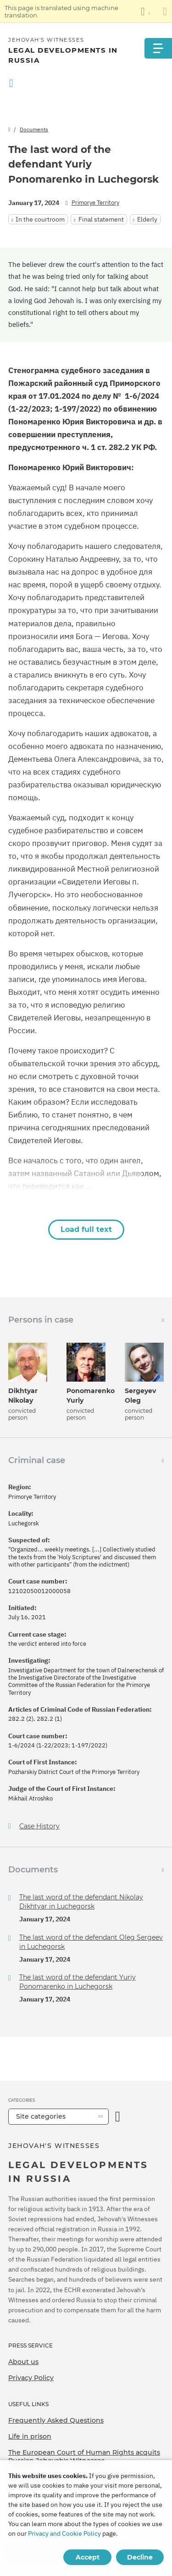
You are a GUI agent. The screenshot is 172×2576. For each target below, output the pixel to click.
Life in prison (29, 2436)
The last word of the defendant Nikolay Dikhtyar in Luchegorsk (81, 1901)
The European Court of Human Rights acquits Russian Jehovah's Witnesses (84, 2456)
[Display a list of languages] (145, 11)
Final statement (101, 219)
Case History (39, 1826)
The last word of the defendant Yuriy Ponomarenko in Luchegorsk (77, 1981)
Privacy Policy (31, 2378)
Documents (34, 129)
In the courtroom (40, 219)
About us (23, 2362)
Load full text (86, 1229)
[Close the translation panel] (165, 11)
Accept (88, 2557)
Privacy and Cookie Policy (64, 2533)
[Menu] (158, 48)
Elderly (147, 219)
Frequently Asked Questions (56, 2420)
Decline (140, 2557)
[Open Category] (117, 2117)
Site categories (41, 2116)
